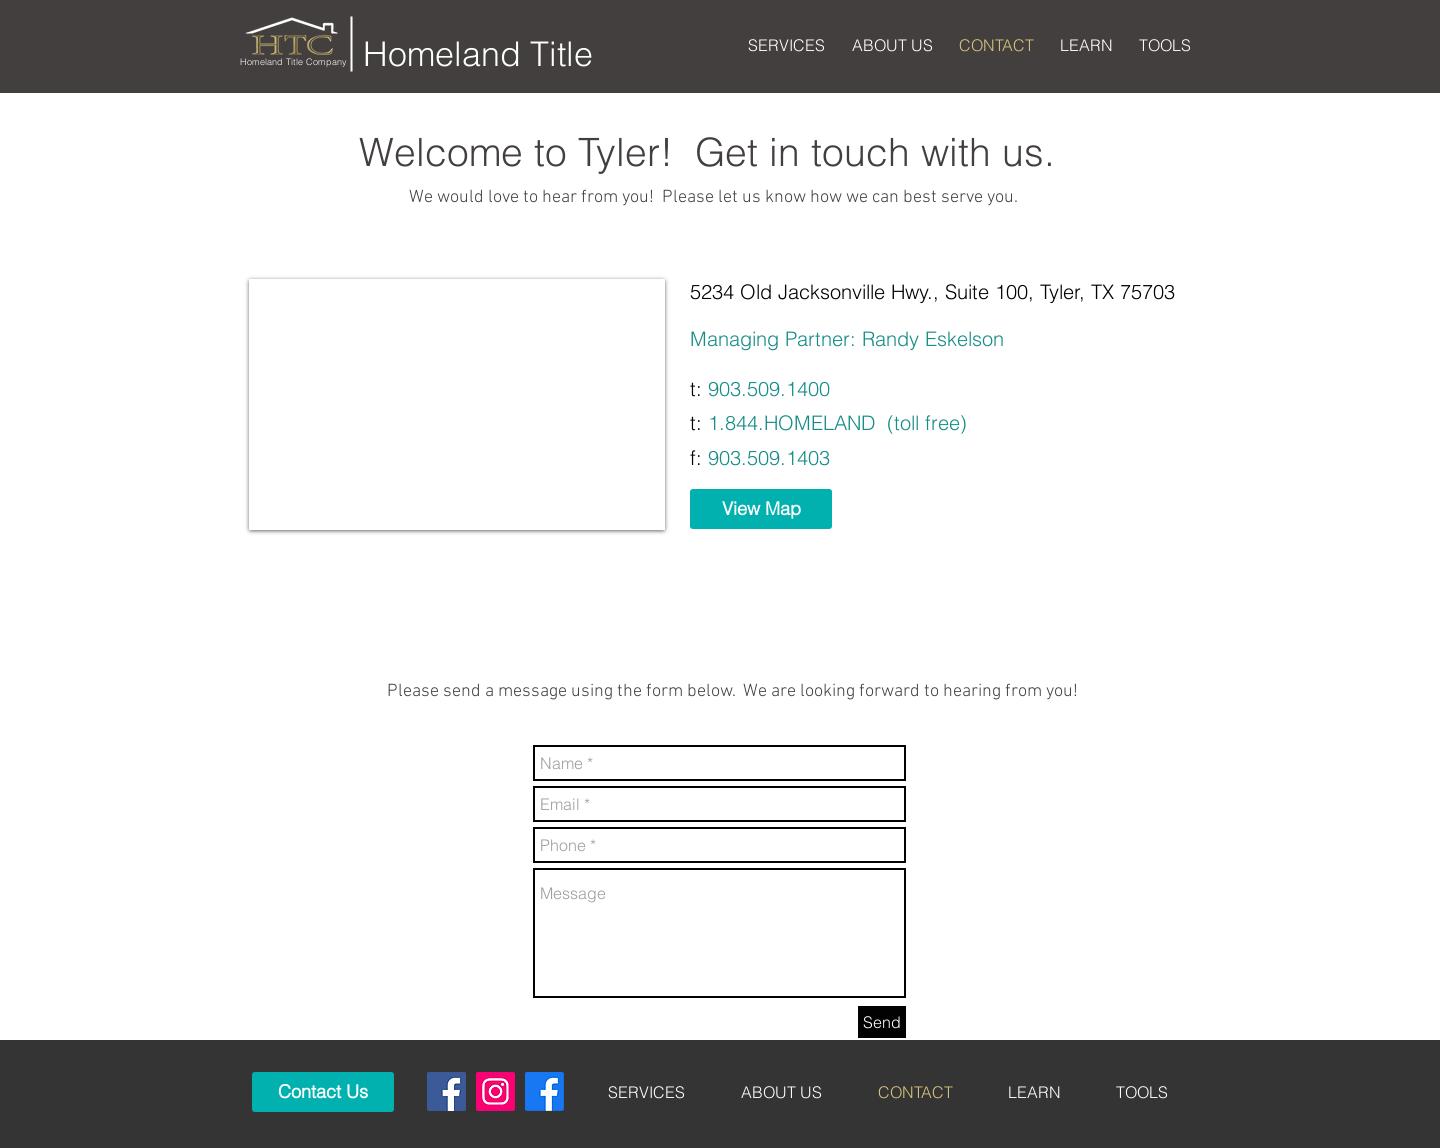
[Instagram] (495, 1091)
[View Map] (761, 509)
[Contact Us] (323, 1092)
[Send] (882, 1022)
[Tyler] (446, 1091)
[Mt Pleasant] (544, 1091)
